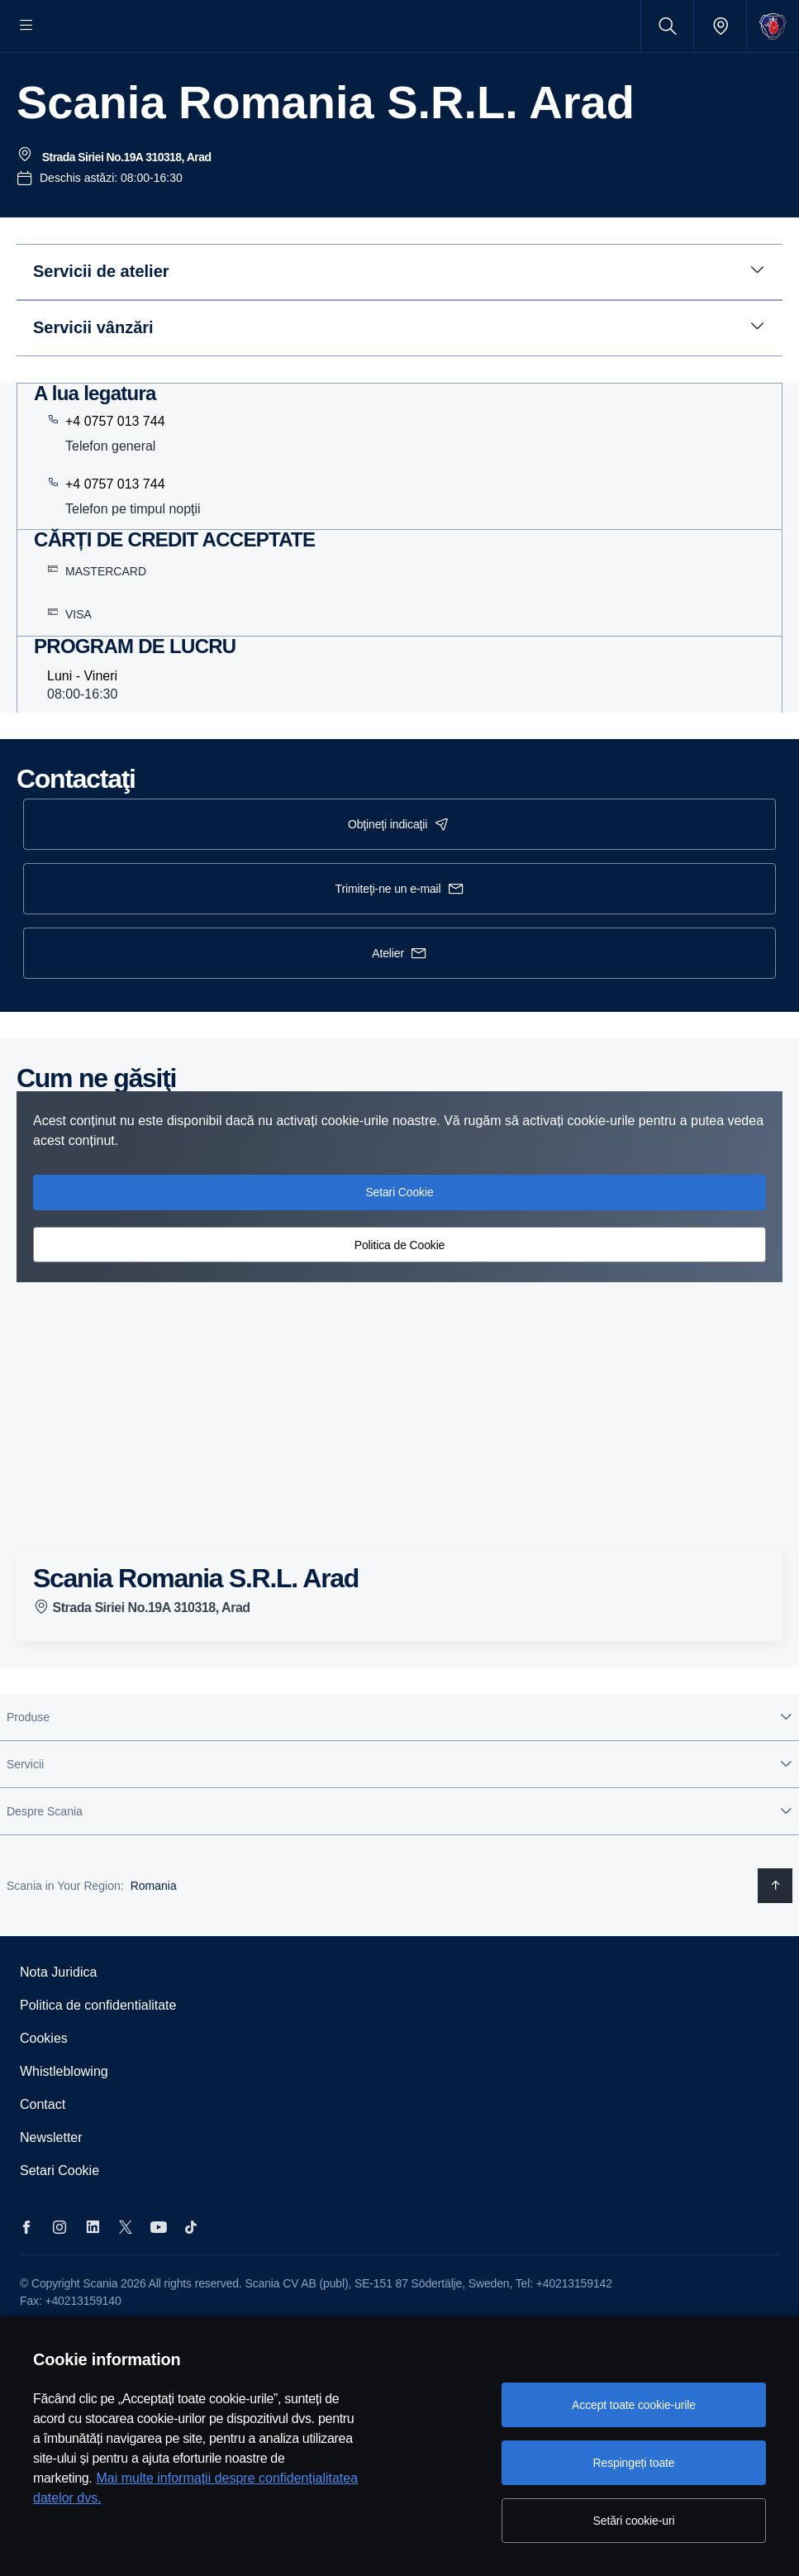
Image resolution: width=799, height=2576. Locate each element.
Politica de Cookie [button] (399, 1294)
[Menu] (26, 26)
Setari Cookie (59, 2221)
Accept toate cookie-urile (634, 2404)
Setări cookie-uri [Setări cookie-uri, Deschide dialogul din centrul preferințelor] (634, 2520)
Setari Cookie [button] (399, 1241)
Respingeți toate (634, 2462)
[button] (399, 1767)
